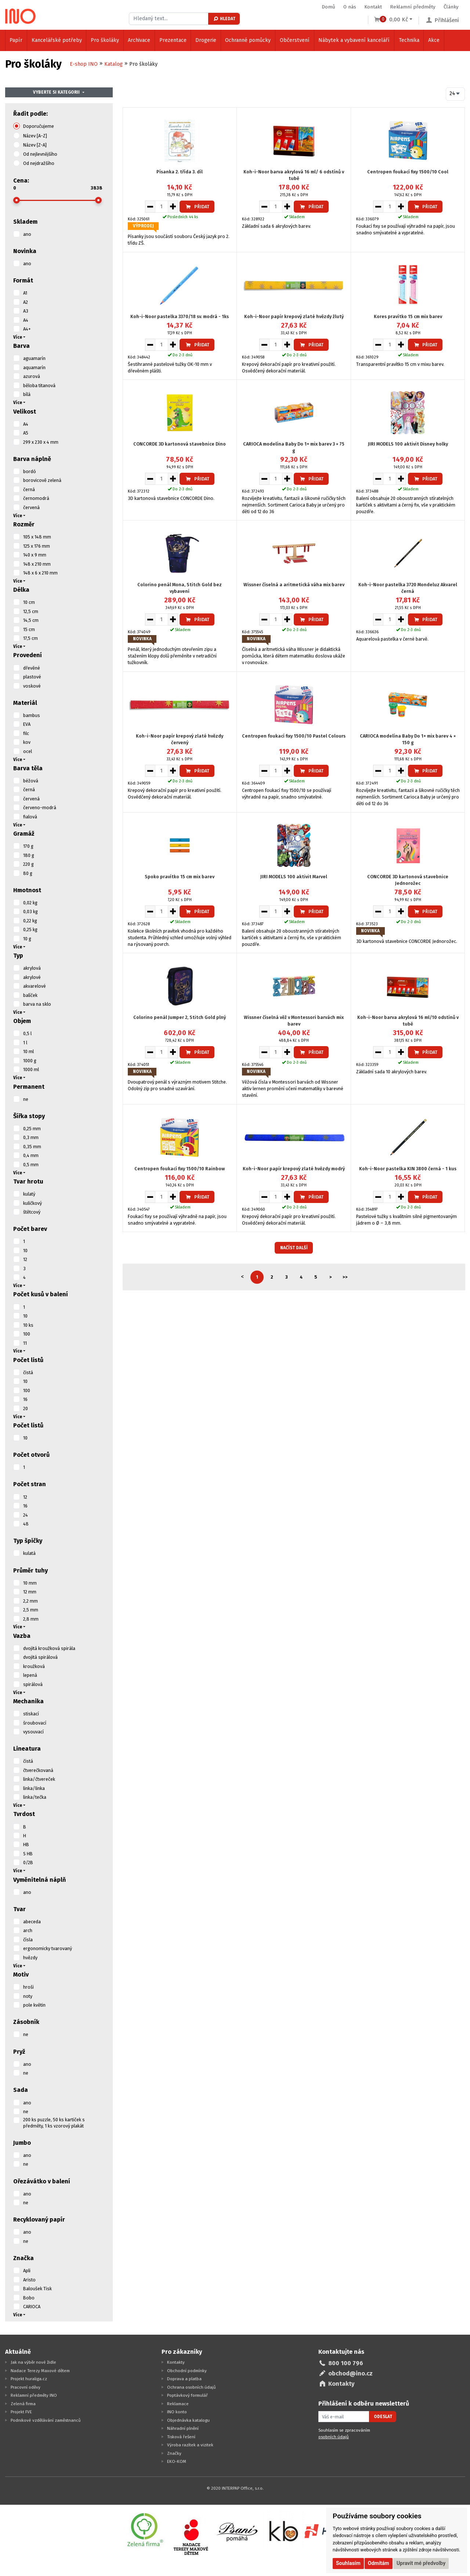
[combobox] (455, 94)
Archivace (139, 40)
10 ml (28, 1051)
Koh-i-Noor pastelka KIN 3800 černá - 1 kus (407, 1168)
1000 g (29, 1060)
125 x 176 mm (36, 546)
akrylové (32, 977)
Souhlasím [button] (348, 2563)
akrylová (32, 968)
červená (31, 507)
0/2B (28, 1862)
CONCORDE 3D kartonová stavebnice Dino (179, 444)
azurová (31, 376)
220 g (28, 864)
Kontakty (176, 2362)
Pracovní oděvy (25, 2387)
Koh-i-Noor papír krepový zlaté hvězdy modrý (294, 1168)
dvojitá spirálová (40, 1657)
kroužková (34, 1666)
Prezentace (173, 40)
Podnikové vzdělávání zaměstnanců (46, 2420)
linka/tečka (34, 1797)
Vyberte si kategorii (56, 92)
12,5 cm (30, 611)
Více (17, 337)
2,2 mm (30, 1601)
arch (27, 1930)
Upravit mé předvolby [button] (421, 2563)
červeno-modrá (39, 807)
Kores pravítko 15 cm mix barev (408, 316)
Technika (409, 40)
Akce (434, 40)
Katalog (113, 64)
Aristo (29, 2280)
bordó (29, 471)
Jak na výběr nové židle (33, 2362)
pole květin (34, 2005)
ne (25, 1099)
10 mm (30, 1583)
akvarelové (34, 986)
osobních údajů (333, 2436)
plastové (32, 677)
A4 (25, 320)
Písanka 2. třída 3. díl (179, 171)
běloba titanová (39, 385)
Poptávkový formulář (187, 2395)
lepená (30, 1675)
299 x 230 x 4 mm (40, 442)
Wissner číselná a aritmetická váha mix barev (293, 584)
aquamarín (34, 367)
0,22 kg (30, 920)
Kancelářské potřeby (57, 40)
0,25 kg (30, 929)
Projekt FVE (21, 2411)
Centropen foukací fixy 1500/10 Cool (407, 171)
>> (345, 1277)
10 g (27, 938)
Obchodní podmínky (187, 2370)
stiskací (31, 1713)
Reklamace (178, 2403)
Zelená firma (23, 2403)
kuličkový (32, 1203)
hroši (28, 1987)
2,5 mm (30, 1610)
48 (26, 1524)
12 (25, 1259)
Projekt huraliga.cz (29, 2378)
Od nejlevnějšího (40, 154)
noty (27, 1996)
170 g (28, 846)
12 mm (29, 1592)
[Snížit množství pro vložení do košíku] (150, 206)
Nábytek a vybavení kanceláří (354, 40)
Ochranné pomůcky (248, 40)
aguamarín (34, 358)
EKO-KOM (176, 2461)
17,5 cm (30, 638)
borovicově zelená (42, 480)
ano (27, 234)
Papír (16, 40)
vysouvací (33, 1731)
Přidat (197, 206)
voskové (32, 686)
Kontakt (373, 7)
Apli (26, 2270)
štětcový (31, 1212)
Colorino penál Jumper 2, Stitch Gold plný (179, 1017)
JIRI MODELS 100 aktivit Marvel (293, 876)
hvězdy (30, 1957)
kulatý (29, 1194)
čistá (28, 1372)
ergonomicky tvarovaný (47, 1948)
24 (25, 1515)
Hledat (224, 18)
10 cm (29, 602)
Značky (174, 2453)
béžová (30, 780)
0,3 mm (31, 1137)
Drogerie (205, 40)
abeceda (32, 1921)
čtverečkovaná (38, 1770)
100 (26, 1334)
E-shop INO (84, 64)
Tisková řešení (181, 2436)
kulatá (29, 1553)
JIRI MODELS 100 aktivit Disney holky (408, 444)
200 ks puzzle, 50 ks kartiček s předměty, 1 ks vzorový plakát (54, 2122)
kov (26, 742)
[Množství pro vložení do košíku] (161, 206)
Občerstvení (295, 40)
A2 (25, 302)
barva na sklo (37, 1004)
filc (26, 733)
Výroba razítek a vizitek (190, 2444)
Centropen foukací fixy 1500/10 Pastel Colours (294, 736)
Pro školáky (105, 40)
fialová (30, 816)
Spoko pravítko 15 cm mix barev (179, 876)
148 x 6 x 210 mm (40, 573)
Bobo (29, 2298)
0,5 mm (31, 1164)
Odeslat (383, 2416)
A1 (25, 293)
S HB (28, 1853)
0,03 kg (30, 911)
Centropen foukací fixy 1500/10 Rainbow (179, 1168)
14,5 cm (31, 620)
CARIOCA (31, 2306)
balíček (30, 995)
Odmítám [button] (378, 2563)
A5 (25, 433)
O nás (349, 7)
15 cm (29, 629)
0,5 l (27, 1033)
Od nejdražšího (38, 163)
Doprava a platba (184, 2378)
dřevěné (31, 668)
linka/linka (34, 1788)
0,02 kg (30, 902)
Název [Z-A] (35, 145)
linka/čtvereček (39, 1779)
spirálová (33, 1684)
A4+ (27, 329)
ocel (27, 751)
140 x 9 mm (34, 555)
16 (25, 1399)
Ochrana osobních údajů (191, 2387)
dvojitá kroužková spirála (49, 1648)
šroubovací (34, 1723)
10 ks (28, 1325)
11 (25, 1343)
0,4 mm (31, 1155)
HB (26, 1844)
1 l (25, 1042)
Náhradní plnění (183, 2428)
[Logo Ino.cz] (20, 16)
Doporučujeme (38, 126)
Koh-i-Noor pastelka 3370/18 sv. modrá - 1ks (179, 316)
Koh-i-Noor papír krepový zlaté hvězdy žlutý (294, 316)
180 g (28, 855)
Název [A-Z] (35, 135)
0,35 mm (32, 1146)
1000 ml (31, 1069)
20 (25, 1408)
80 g (27, 873)
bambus (31, 715)
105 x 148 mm (37, 537)
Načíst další (294, 1247)
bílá (26, 394)
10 (25, 1250)
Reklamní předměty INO (34, 2395)
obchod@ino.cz (350, 2373)
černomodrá (36, 498)
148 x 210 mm (37, 564)
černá (29, 489)
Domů (328, 7)
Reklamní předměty (412, 7)
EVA (26, 724)
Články (451, 7)
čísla (28, 1939)
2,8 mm (31, 1619)
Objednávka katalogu (188, 2420)
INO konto (177, 2411)
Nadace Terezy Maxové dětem (40, 2370)
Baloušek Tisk (37, 2288)
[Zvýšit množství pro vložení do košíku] (173, 206)
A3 (25, 311)
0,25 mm (32, 1128)
